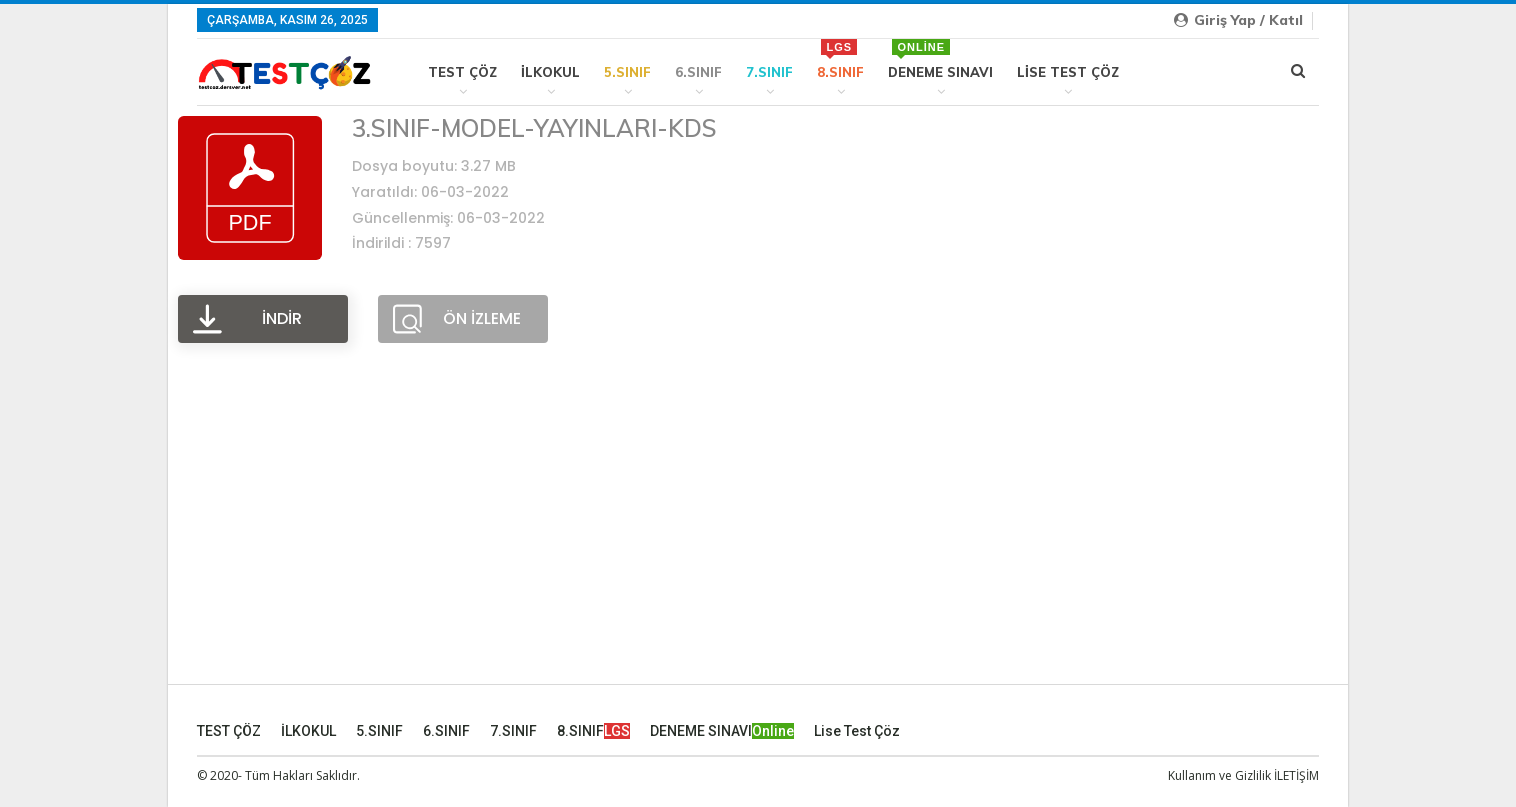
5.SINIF (627, 72)
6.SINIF (698, 72)
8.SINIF (840, 59)
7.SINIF (769, 72)
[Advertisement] (758, 536)
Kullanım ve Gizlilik (1219, 775)
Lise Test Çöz (1068, 72)
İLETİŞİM (1296, 775)
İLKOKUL (550, 72)
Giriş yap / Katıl (1238, 20)
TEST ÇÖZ (462, 72)
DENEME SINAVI (940, 59)
